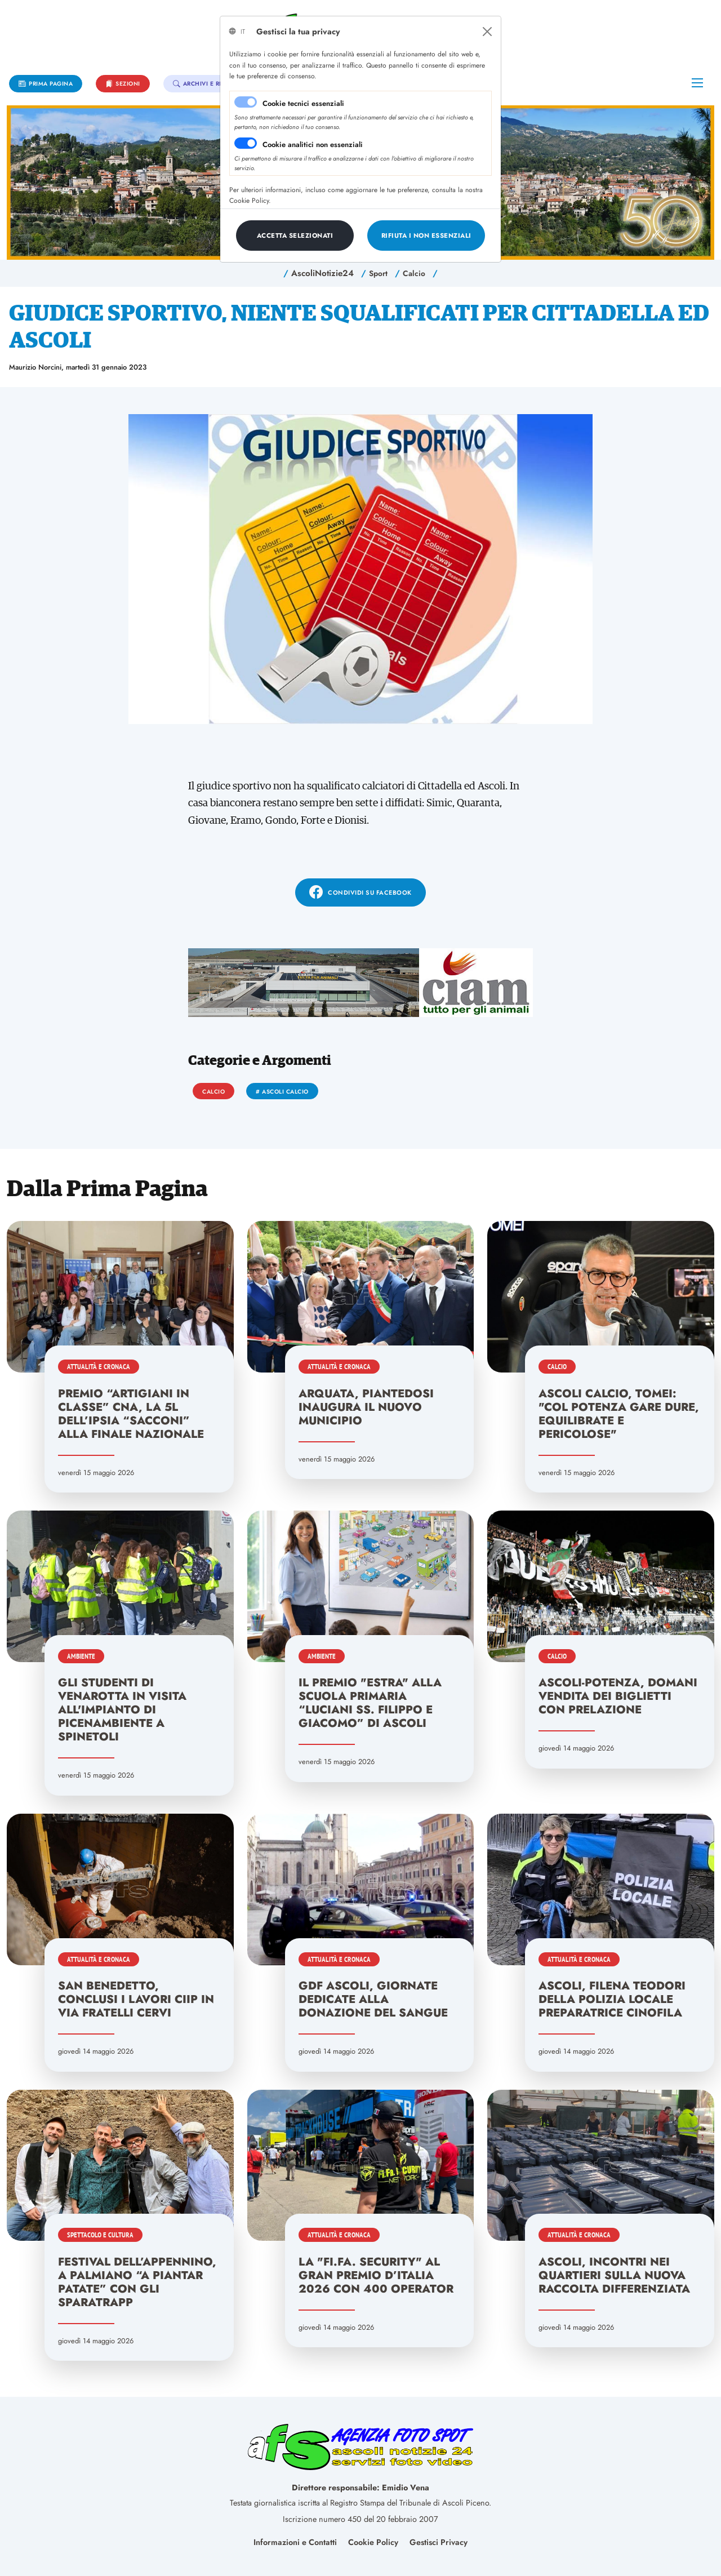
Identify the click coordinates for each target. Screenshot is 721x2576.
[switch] (245, 143)
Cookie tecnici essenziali (303, 103)
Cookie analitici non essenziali (312, 144)
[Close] (487, 32)
